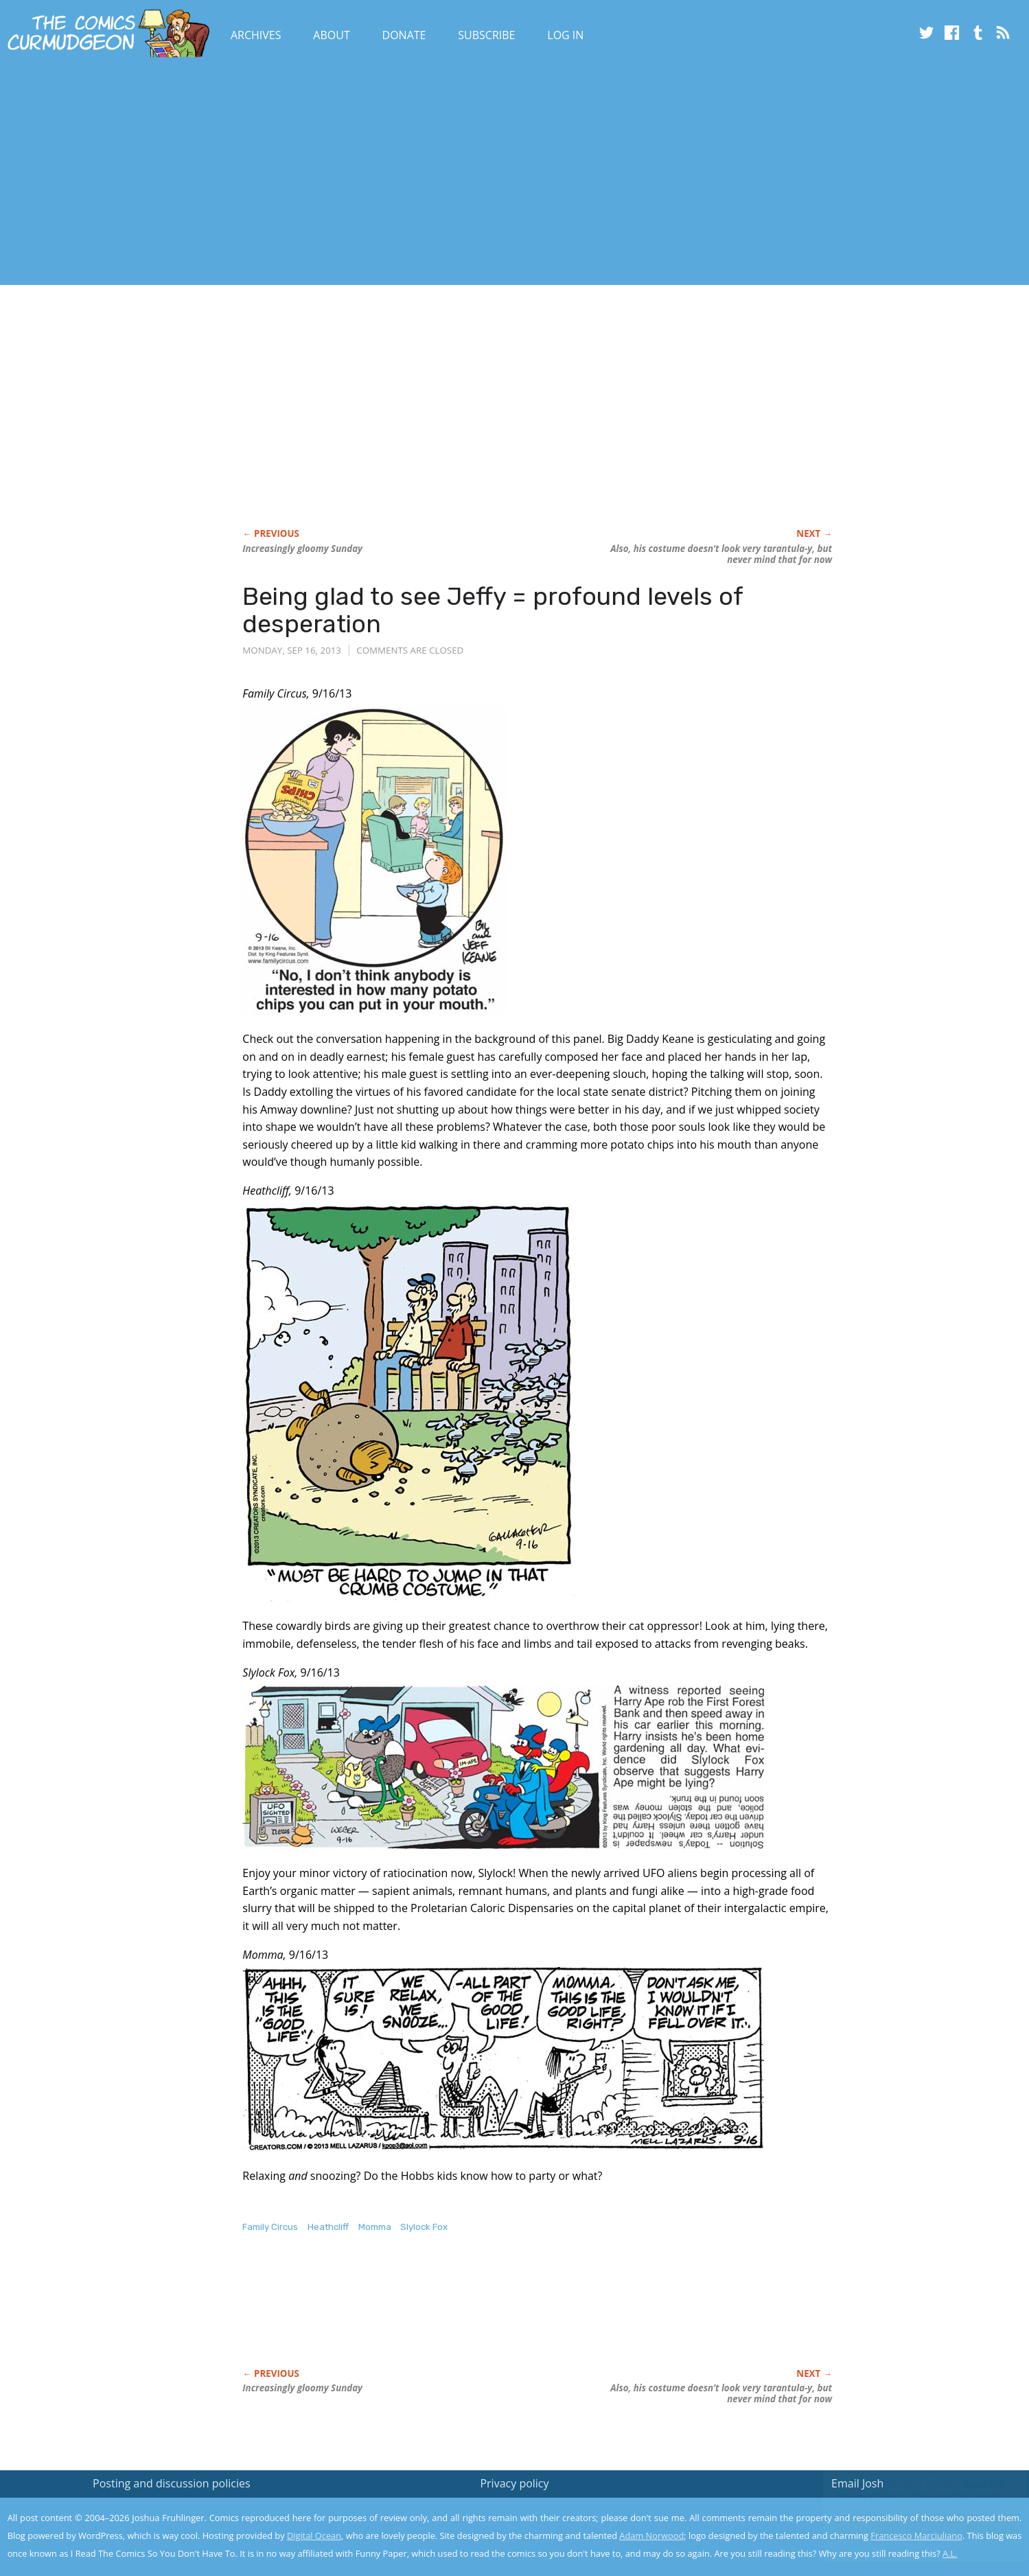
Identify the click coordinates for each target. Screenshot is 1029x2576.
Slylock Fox (424, 2227)
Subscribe (486, 35)
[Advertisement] (250, 174)
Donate (404, 35)
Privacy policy (514, 2483)
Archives (256, 35)
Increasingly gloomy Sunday (302, 548)
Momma (374, 2227)
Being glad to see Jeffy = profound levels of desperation (492, 610)
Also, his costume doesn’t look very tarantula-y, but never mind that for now (721, 554)
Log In (565, 35)
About (331, 35)
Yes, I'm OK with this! (912, 2525)
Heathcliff (328, 2227)
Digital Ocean (314, 2535)
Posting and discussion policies (172, 2483)
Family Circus (270, 2227)
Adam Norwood (651, 2535)
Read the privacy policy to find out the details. (906, 2490)
